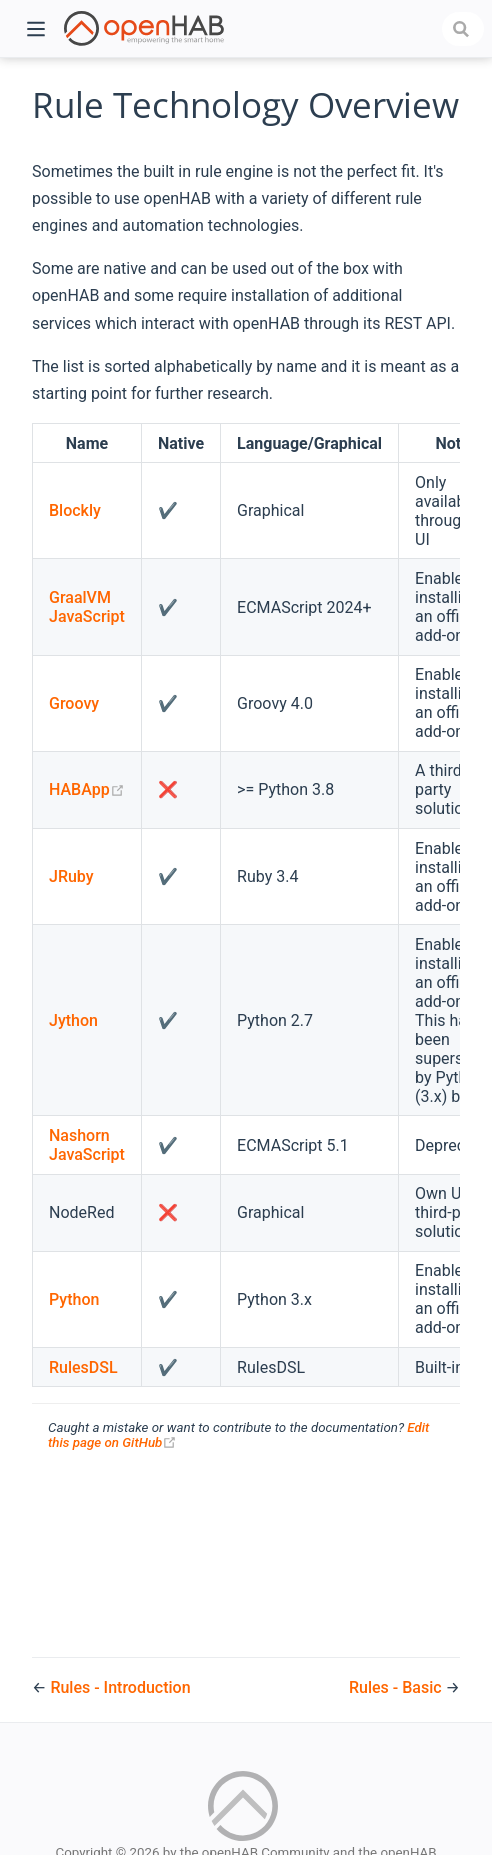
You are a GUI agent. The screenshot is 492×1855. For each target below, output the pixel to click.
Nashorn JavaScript (87, 1145)
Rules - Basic (397, 1687)
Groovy (74, 703)
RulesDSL (83, 1367)
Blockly (75, 510)
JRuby (71, 876)
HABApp (87, 789)
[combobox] (463, 29)
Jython (73, 1020)
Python (74, 1299)
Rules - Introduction (120, 1687)
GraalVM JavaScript (87, 607)
